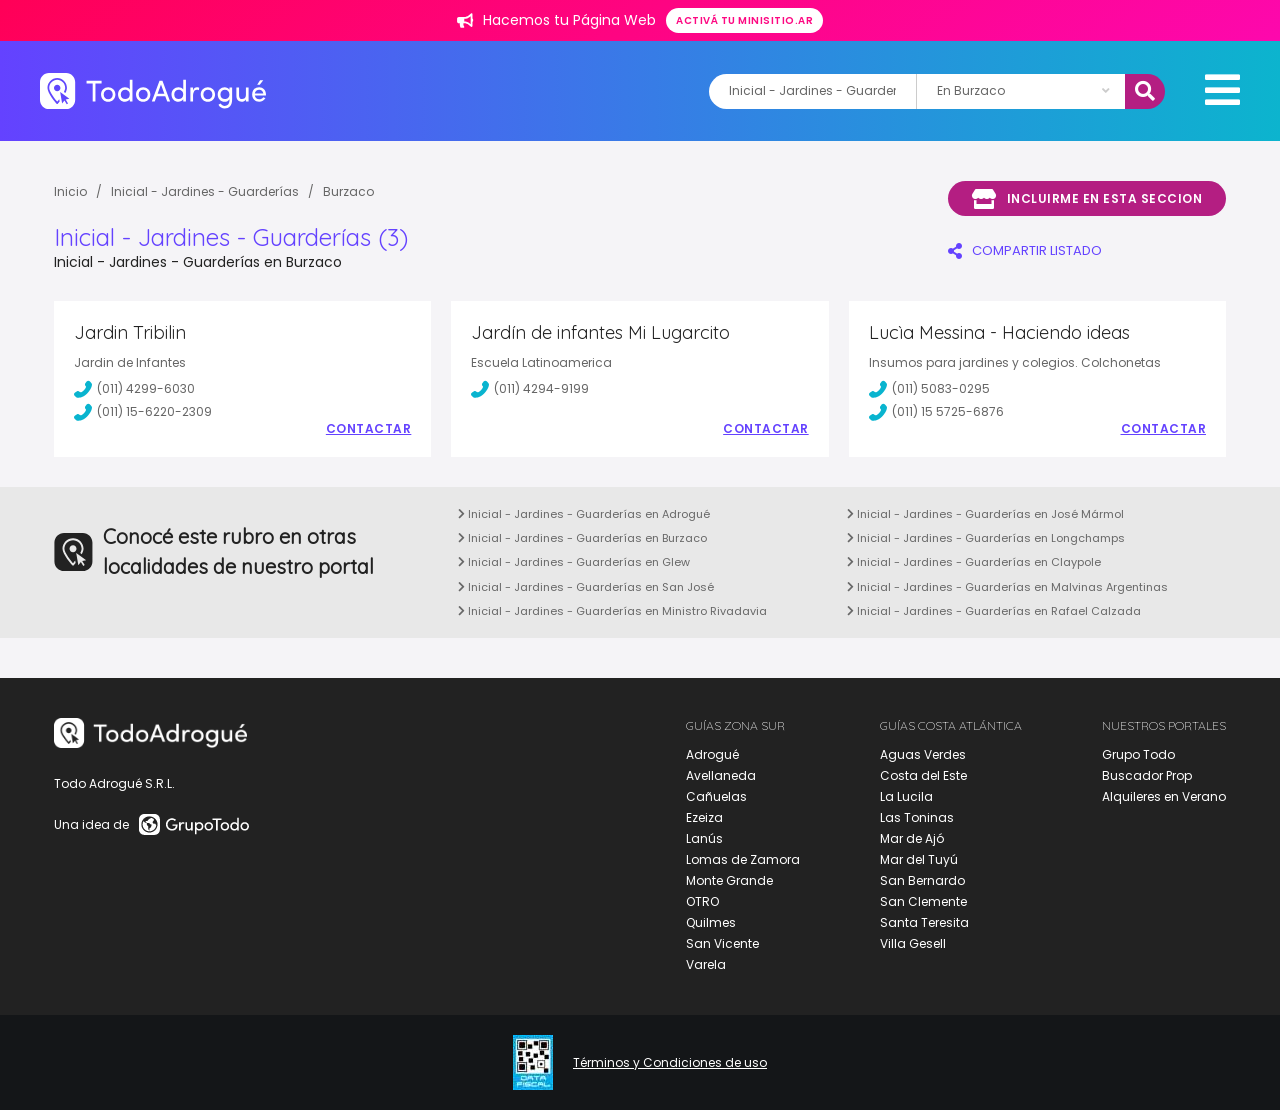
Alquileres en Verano (1164, 796)
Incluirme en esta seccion (1087, 199)
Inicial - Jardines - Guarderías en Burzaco (582, 538)
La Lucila (906, 796)
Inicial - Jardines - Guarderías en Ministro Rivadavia (612, 611)
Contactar (369, 429)
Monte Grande (729, 880)
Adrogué (712, 754)
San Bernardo (922, 880)
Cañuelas (716, 796)
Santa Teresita (924, 922)
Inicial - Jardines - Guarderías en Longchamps (986, 538)
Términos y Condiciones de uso (670, 1063)
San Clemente (923, 901)
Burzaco (348, 191)
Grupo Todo (1138, 754)
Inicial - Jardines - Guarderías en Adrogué (584, 514)
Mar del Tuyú (919, 859)
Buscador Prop (1147, 775)
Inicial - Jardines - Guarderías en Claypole (974, 562)
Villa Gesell (913, 943)
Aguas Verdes (923, 754)
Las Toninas (917, 817)
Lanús (704, 838)
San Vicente (722, 943)
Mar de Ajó (912, 838)
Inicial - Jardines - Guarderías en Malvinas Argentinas (1007, 587)
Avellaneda (721, 775)
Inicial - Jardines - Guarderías (205, 191)
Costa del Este (923, 775)
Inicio (70, 191)
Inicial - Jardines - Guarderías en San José (586, 587)
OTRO (702, 901)
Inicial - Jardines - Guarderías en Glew (574, 562)
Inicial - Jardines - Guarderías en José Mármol (985, 514)
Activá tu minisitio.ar (744, 20)
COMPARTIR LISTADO (1025, 250)
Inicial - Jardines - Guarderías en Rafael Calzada (994, 611)
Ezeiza (704, 817)
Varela (706, 964)
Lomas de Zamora (743, 859)
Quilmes (711, 922)
